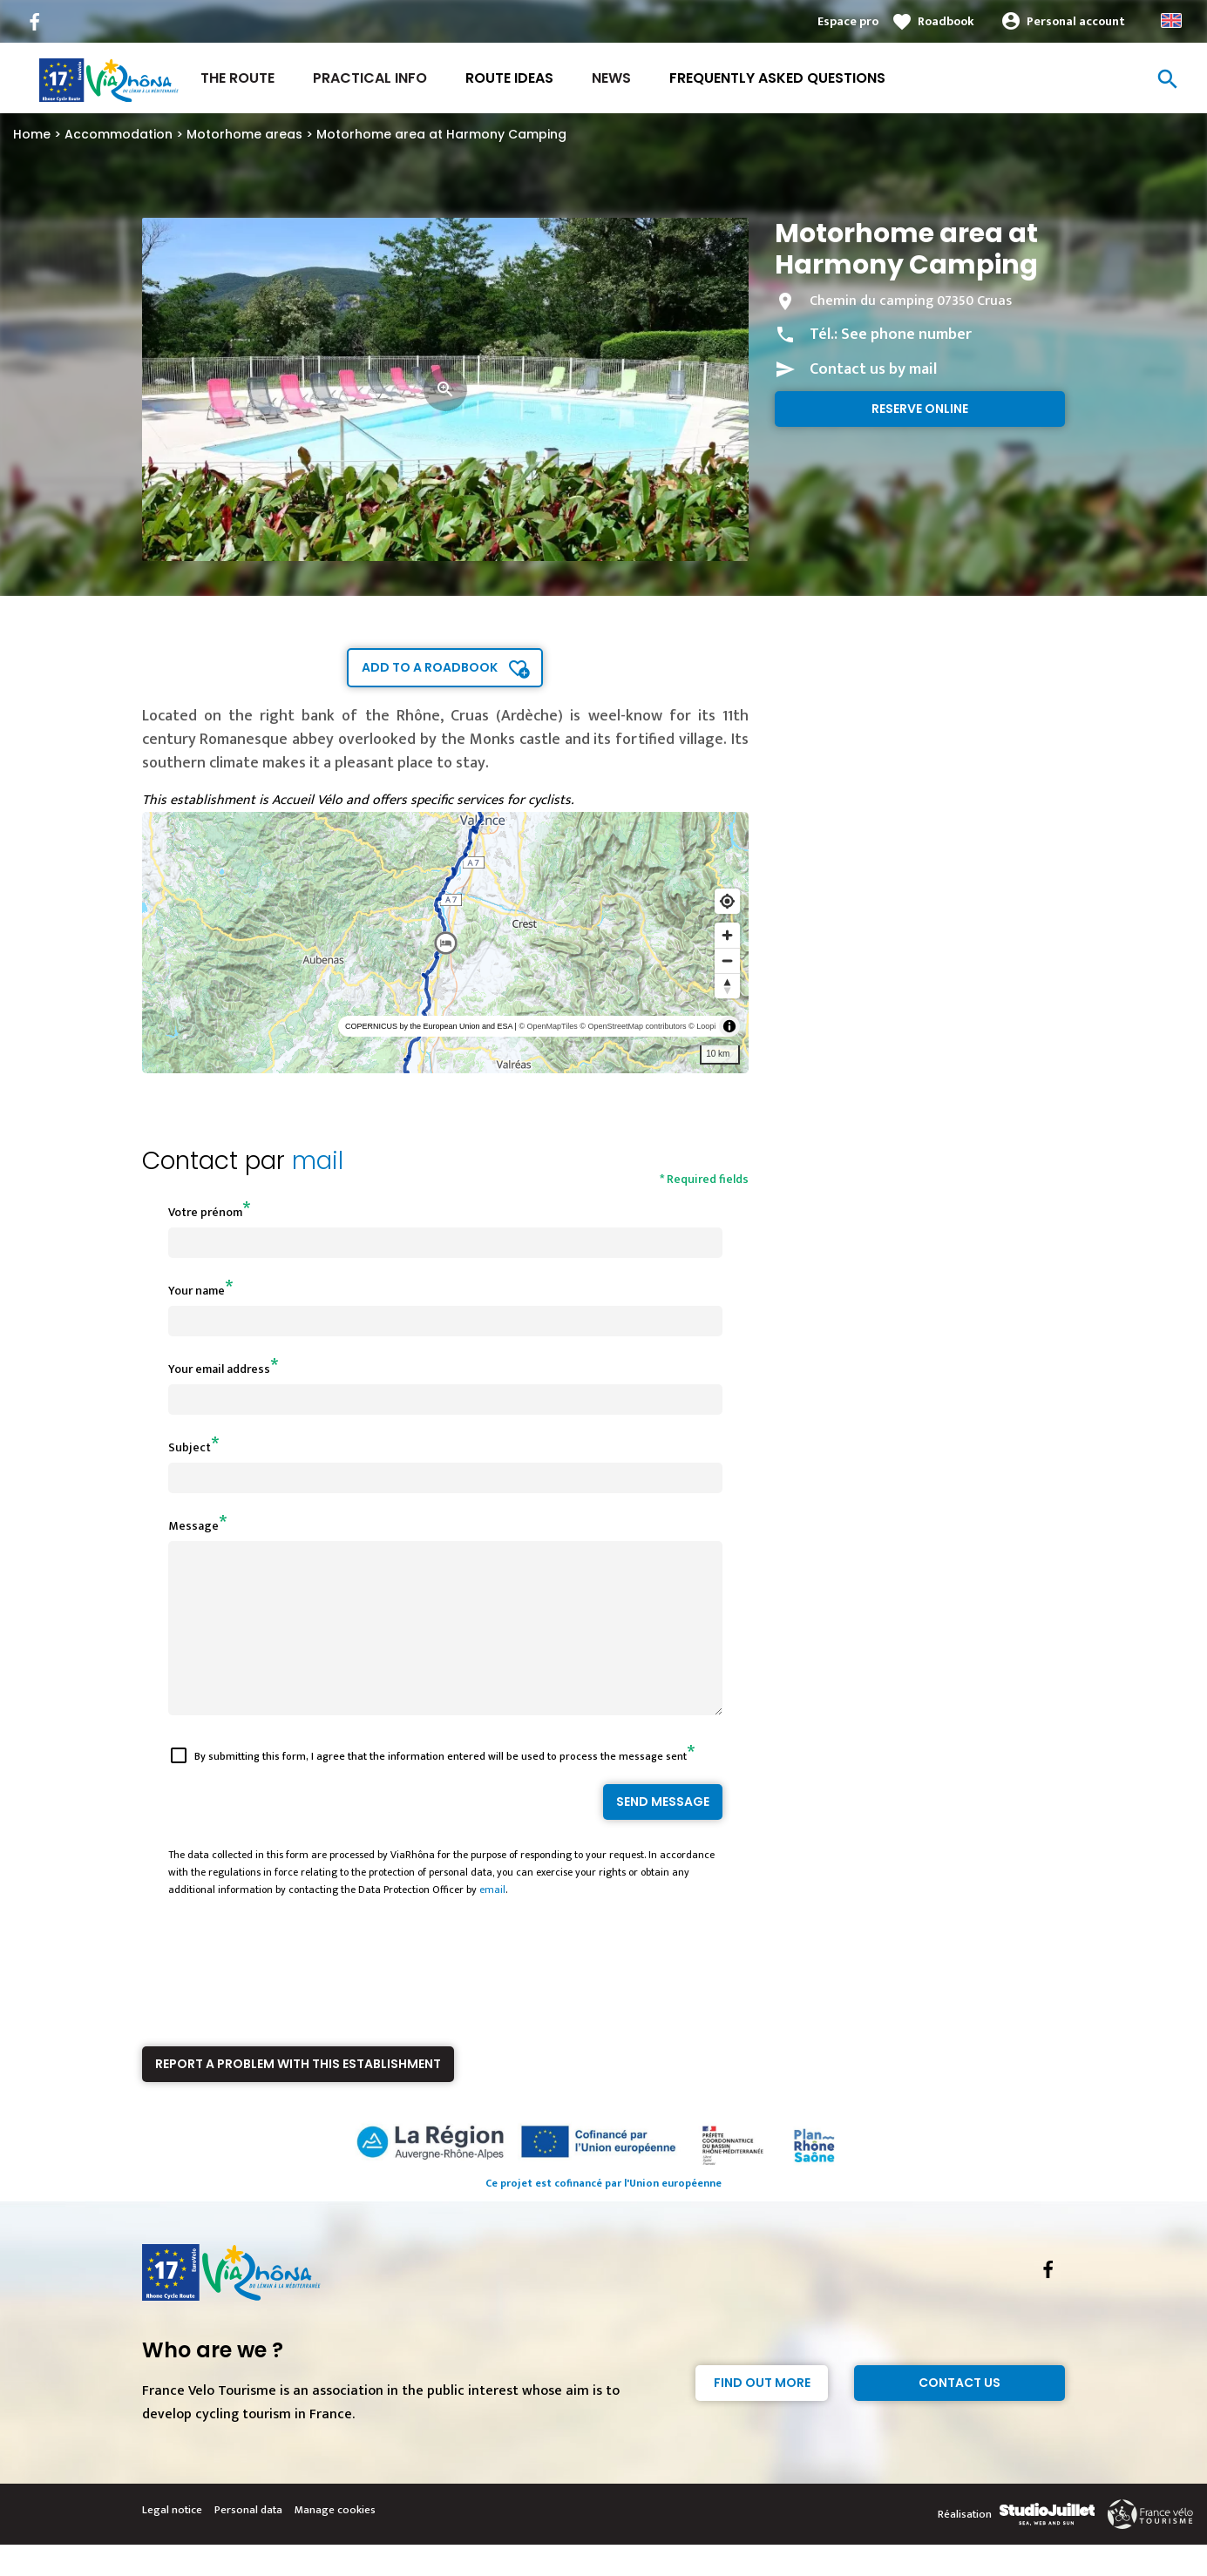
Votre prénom (205, 1212)
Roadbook (946, 21)
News (611, 78)
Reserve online (919, 408)
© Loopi (701, 1026)
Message (193, 1526)
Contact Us (959, 2414)
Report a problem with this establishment (298, 2095)
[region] (445, 942)
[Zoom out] (727, 960)
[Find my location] (727, 901)
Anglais (1171, 20)
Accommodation (118, 134)
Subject (189, 1447)
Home (32, 134)
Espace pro (847, 21)
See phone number (906, 334)
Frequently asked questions (777, 78)
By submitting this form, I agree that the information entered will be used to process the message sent (440, 1787)
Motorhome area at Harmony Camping (441, 134)
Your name (196, 1291)
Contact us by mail (873, 369)
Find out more (762, 2414)
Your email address (219, 1369)
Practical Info (370, 78)
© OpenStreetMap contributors (633, 1026)
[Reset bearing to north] (727, 985)
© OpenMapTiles (548, 1026)
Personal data (248, 2541)
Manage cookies (335, 2541)
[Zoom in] (727, 935)
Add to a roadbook (430, 667)
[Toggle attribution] (729, 1026)
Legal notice (172, 2541)
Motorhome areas (244, 134)
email (492, 1921)
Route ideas (509, 78)
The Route (237, 78)
